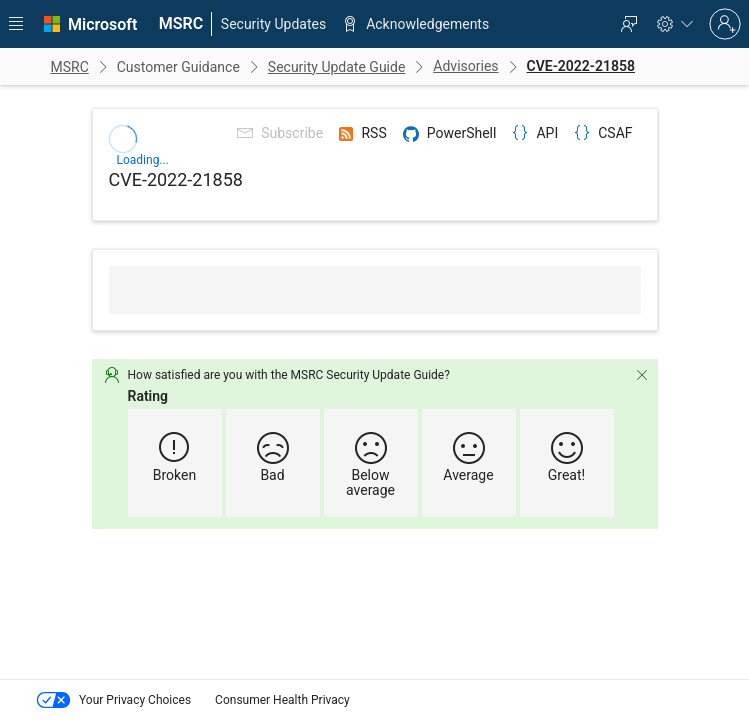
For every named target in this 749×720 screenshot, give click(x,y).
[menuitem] (180, 24)
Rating (184, 395)
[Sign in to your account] (725, 24)
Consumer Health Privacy (282, 700)
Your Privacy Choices (111, 700)
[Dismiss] (605, 374)
